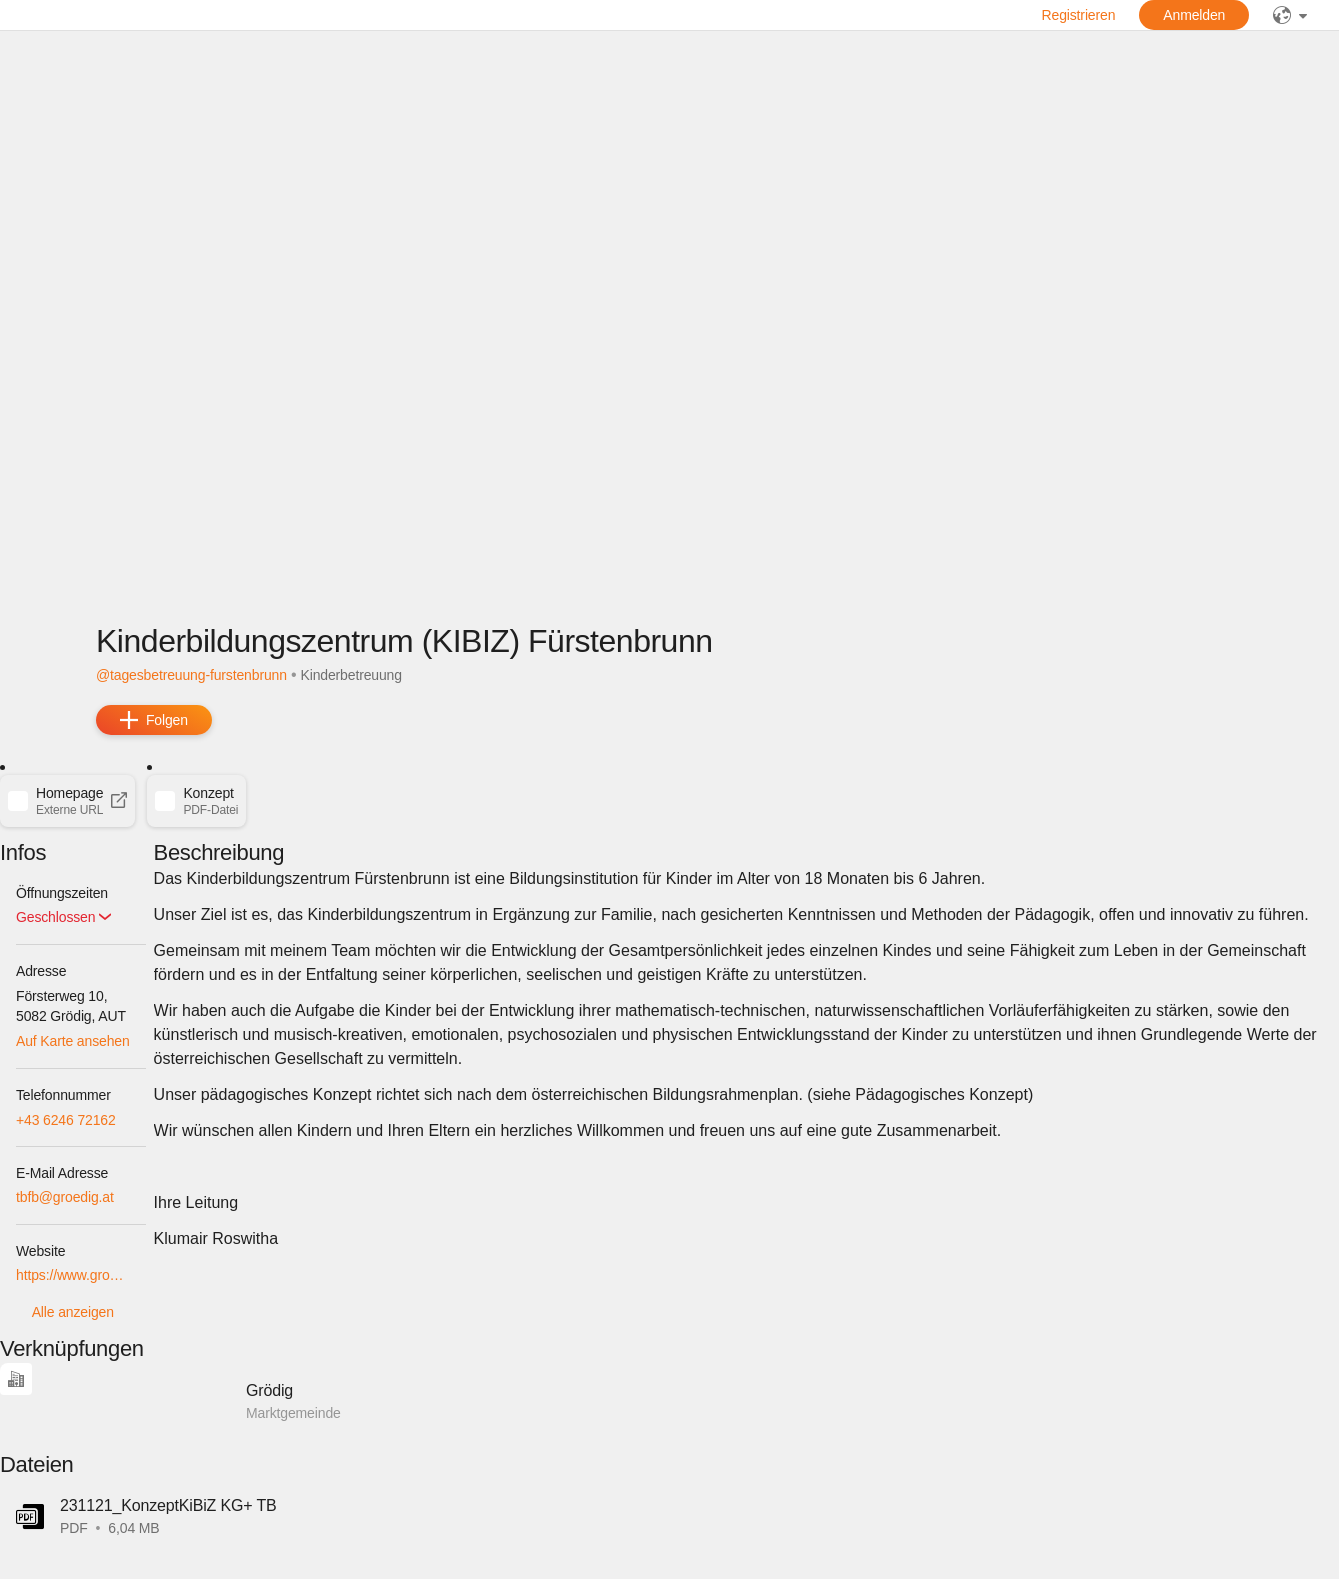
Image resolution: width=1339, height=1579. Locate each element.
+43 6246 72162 (66, 1120)
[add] (154, 720)
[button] (67, 801)
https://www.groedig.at (73, 1275)
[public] (1290, 15)
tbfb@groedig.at (65, 1197)
